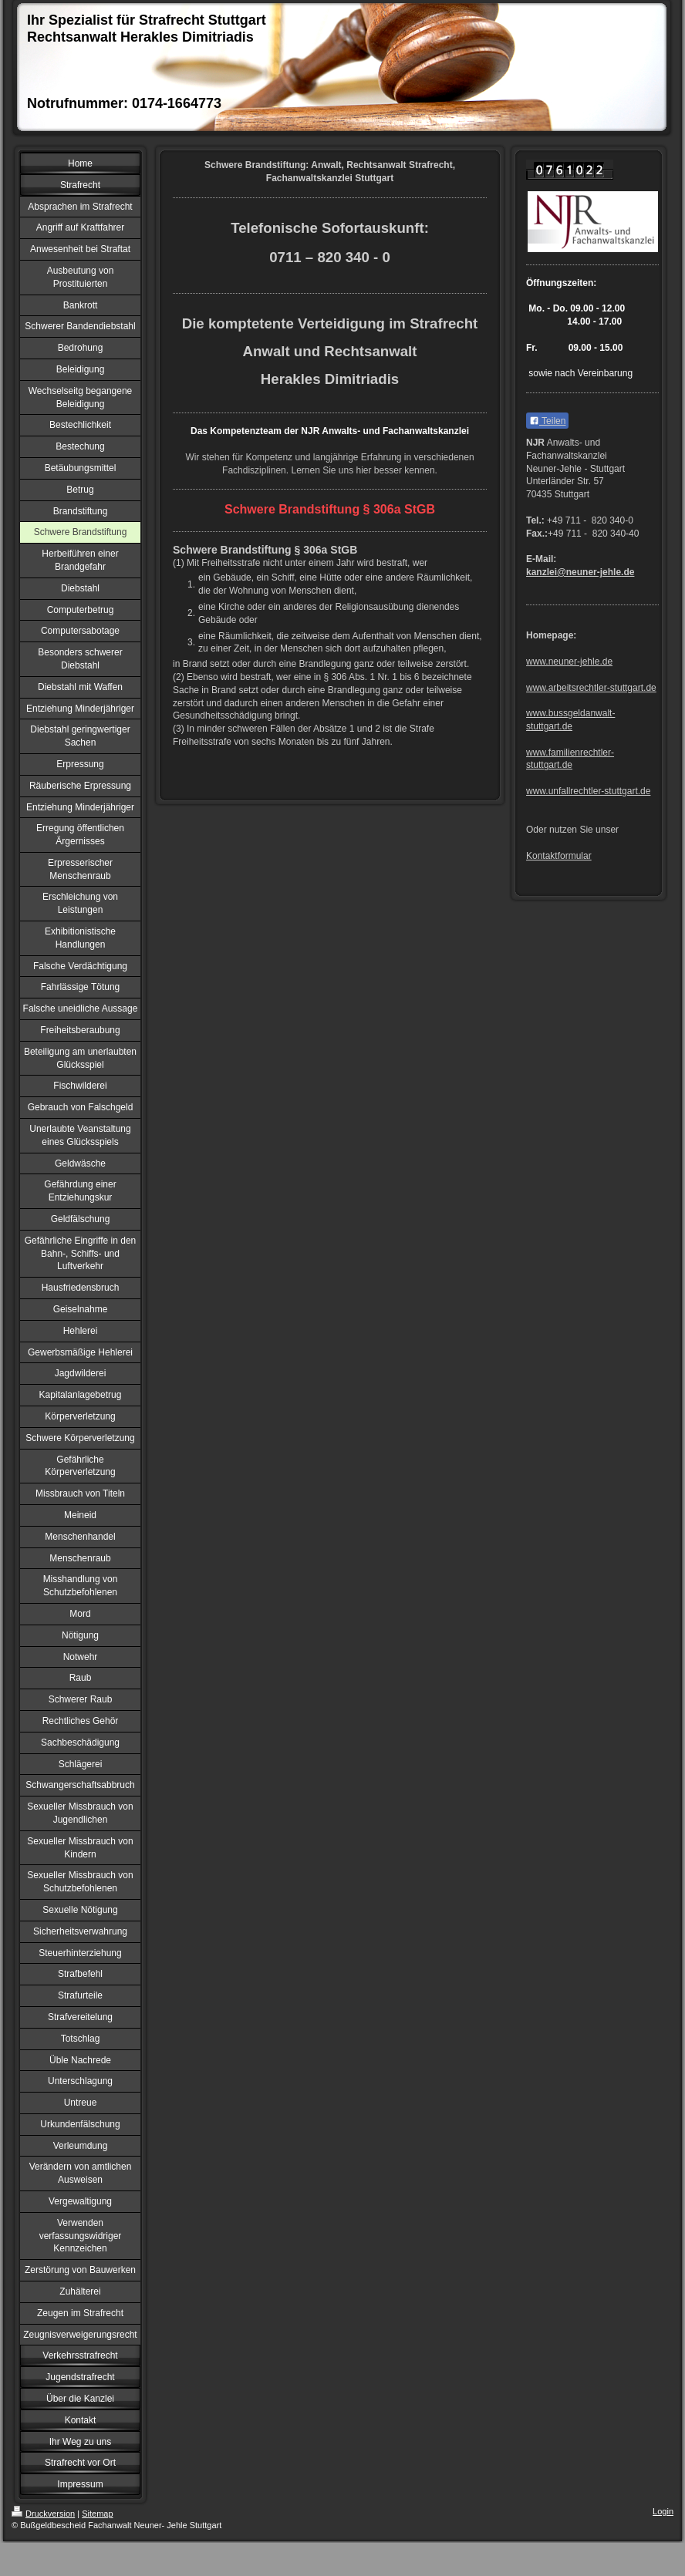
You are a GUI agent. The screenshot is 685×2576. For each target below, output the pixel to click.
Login (663, 2511)
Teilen (547, 421)
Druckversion (43, 2513)
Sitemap (97, 2513)
